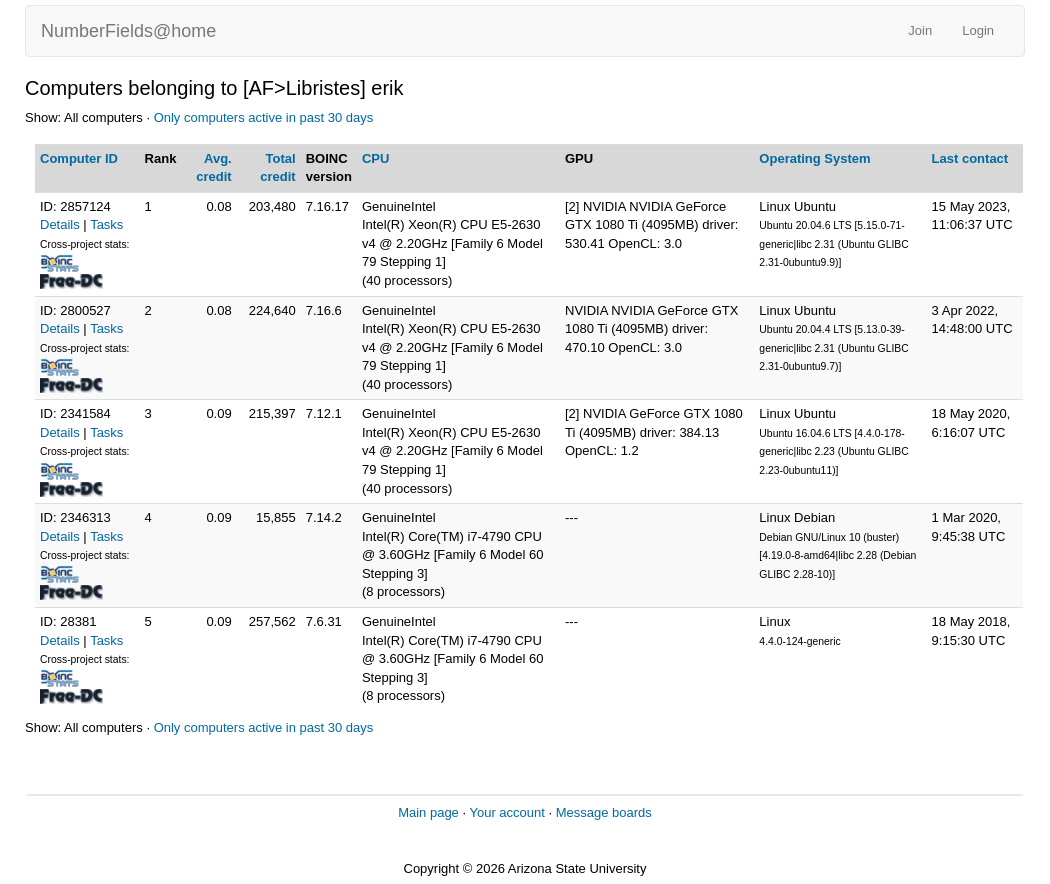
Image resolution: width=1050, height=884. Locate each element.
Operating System (814, 158)
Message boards (604, 812)
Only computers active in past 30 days (264, 117)
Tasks (106, 224)
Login (978, 30)
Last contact (970, 158)
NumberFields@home (128, 31)
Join (920, 30)
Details (60, 224)
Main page (428, 812)
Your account (506, 812)
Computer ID (79, 158)
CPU (375, 158)
